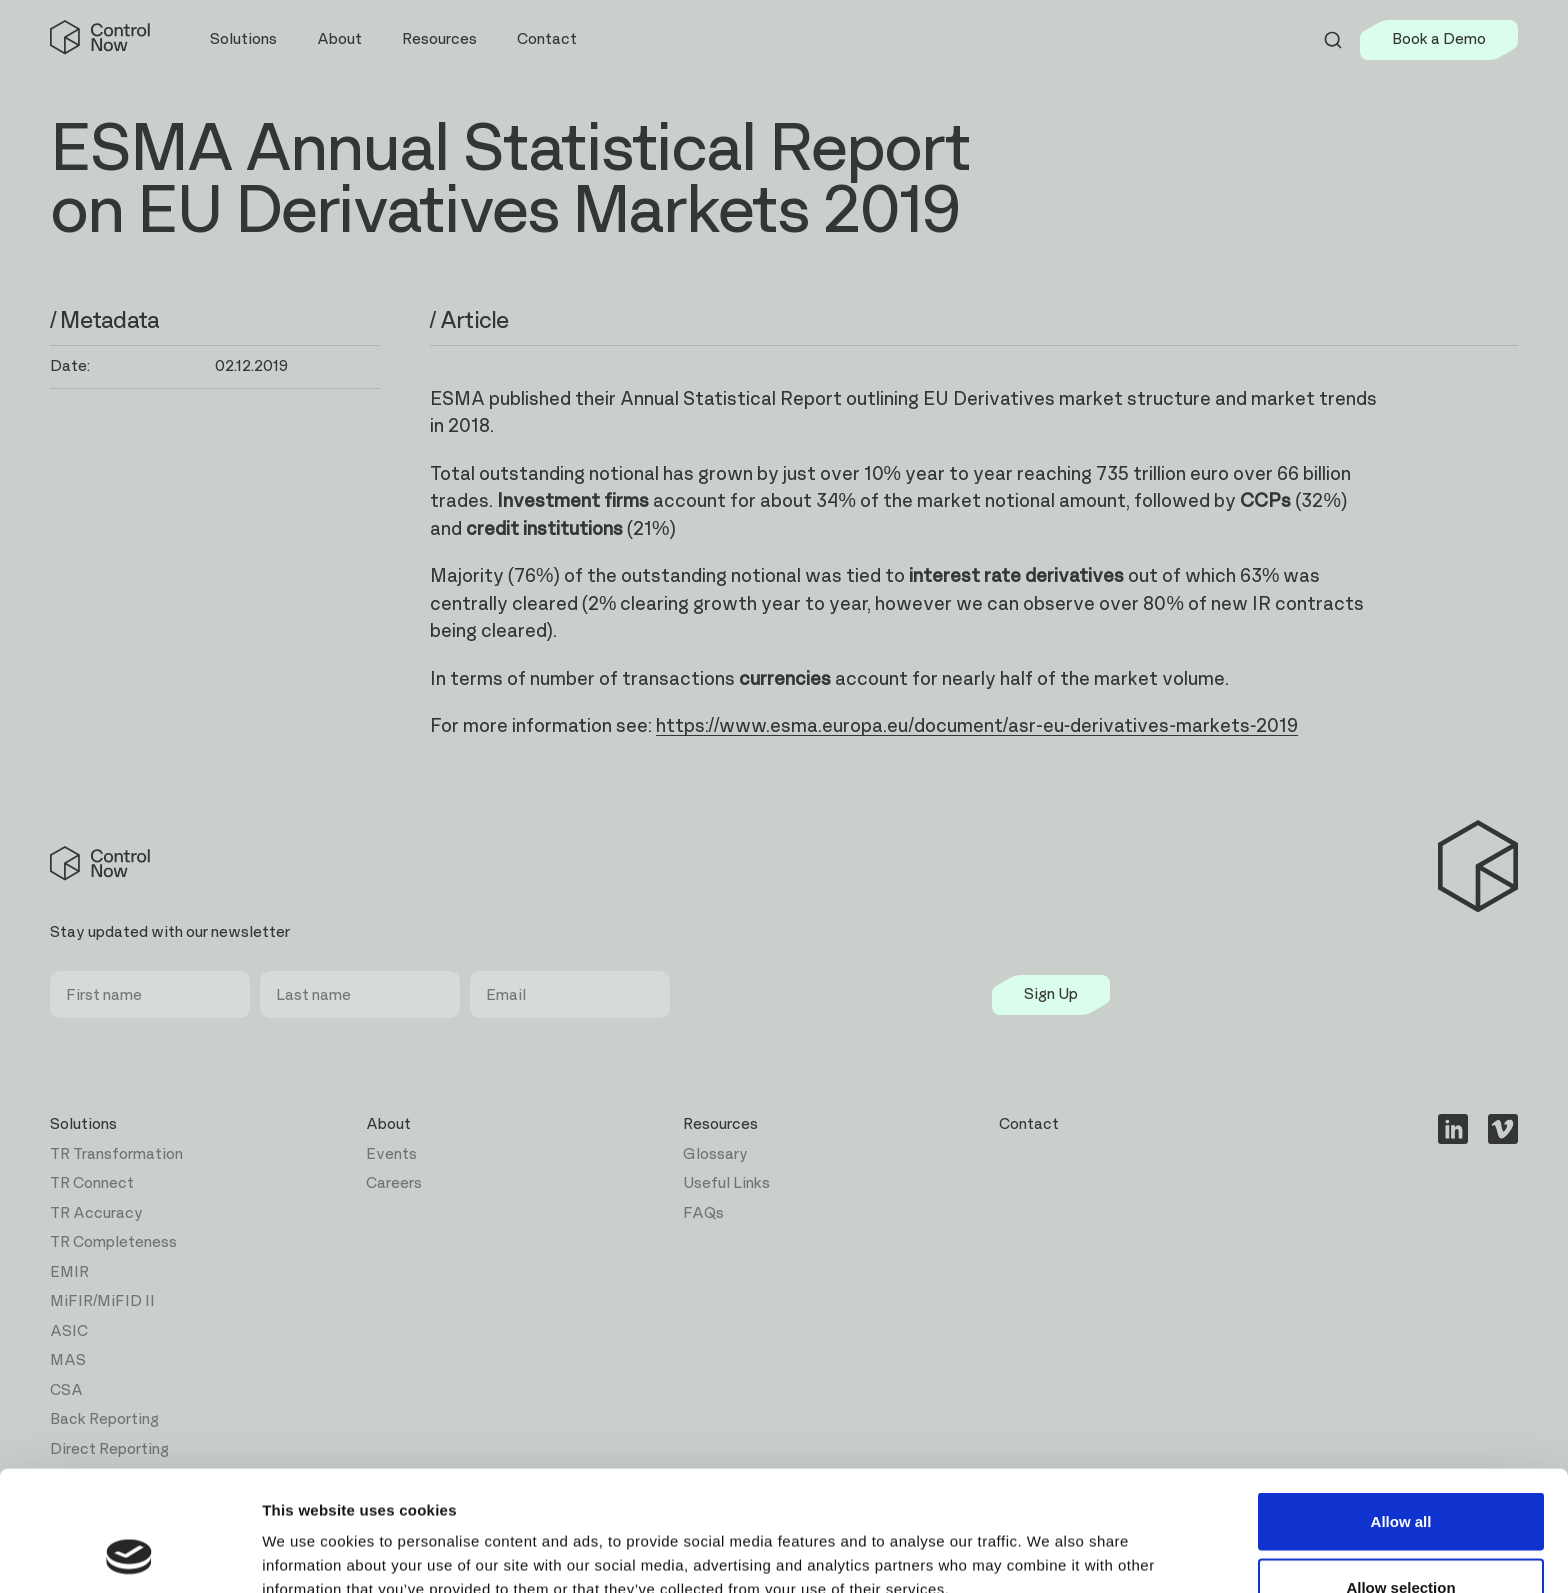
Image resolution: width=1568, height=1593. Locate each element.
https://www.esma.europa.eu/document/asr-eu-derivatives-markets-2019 (977, 726)
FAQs (703, 1213)
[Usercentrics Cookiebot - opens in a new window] (129, 1554)
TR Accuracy (96, 1213)
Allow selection (1400, 1474)
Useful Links (726, 1183)
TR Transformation (116, 1154)
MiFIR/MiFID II (102, 1301)
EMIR (69, 1272)
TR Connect (92, 1183)
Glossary (715, 1154)
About (388, 1124)
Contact (547, 39)
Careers (394, 1183)
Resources (720, 1124)
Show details (1049, 1541)
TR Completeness (113, 1242)
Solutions (83, 1124)
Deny (1401, 1539)
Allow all (1401, 1408)
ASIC (69, 1331)
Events (391, 1154)
